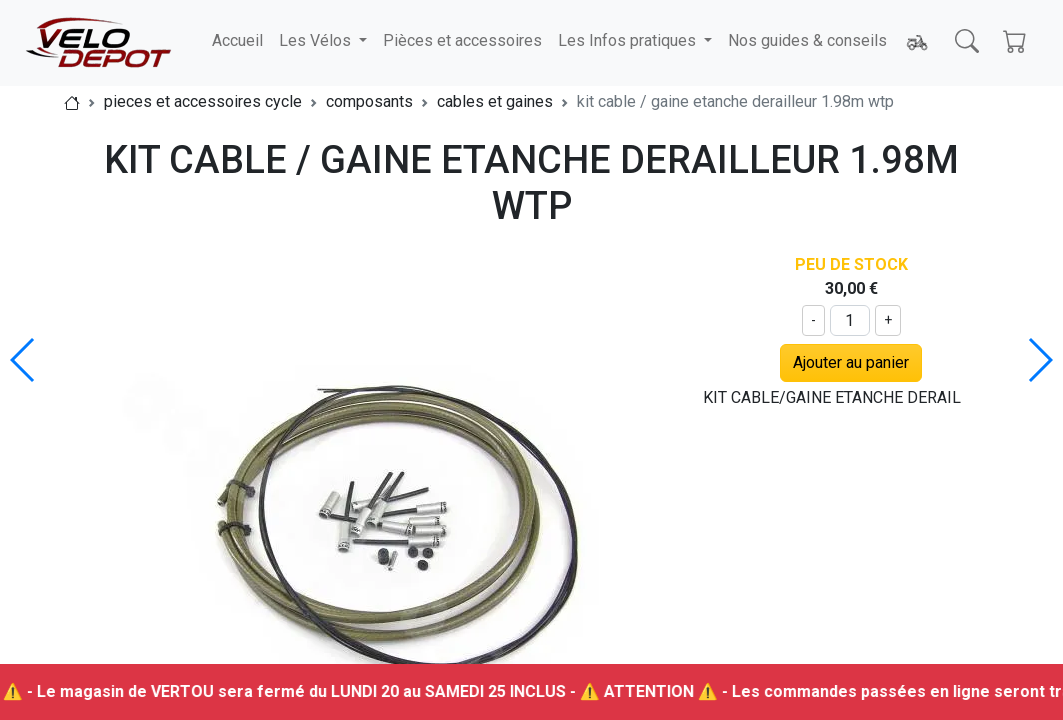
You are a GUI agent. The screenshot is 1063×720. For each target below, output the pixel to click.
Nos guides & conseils (807, 40)
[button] (1039, 360)
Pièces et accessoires (462, 40)
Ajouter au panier (851, 362)
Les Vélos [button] (317, 40)
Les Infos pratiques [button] (629, 40)
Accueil (237, 40)
